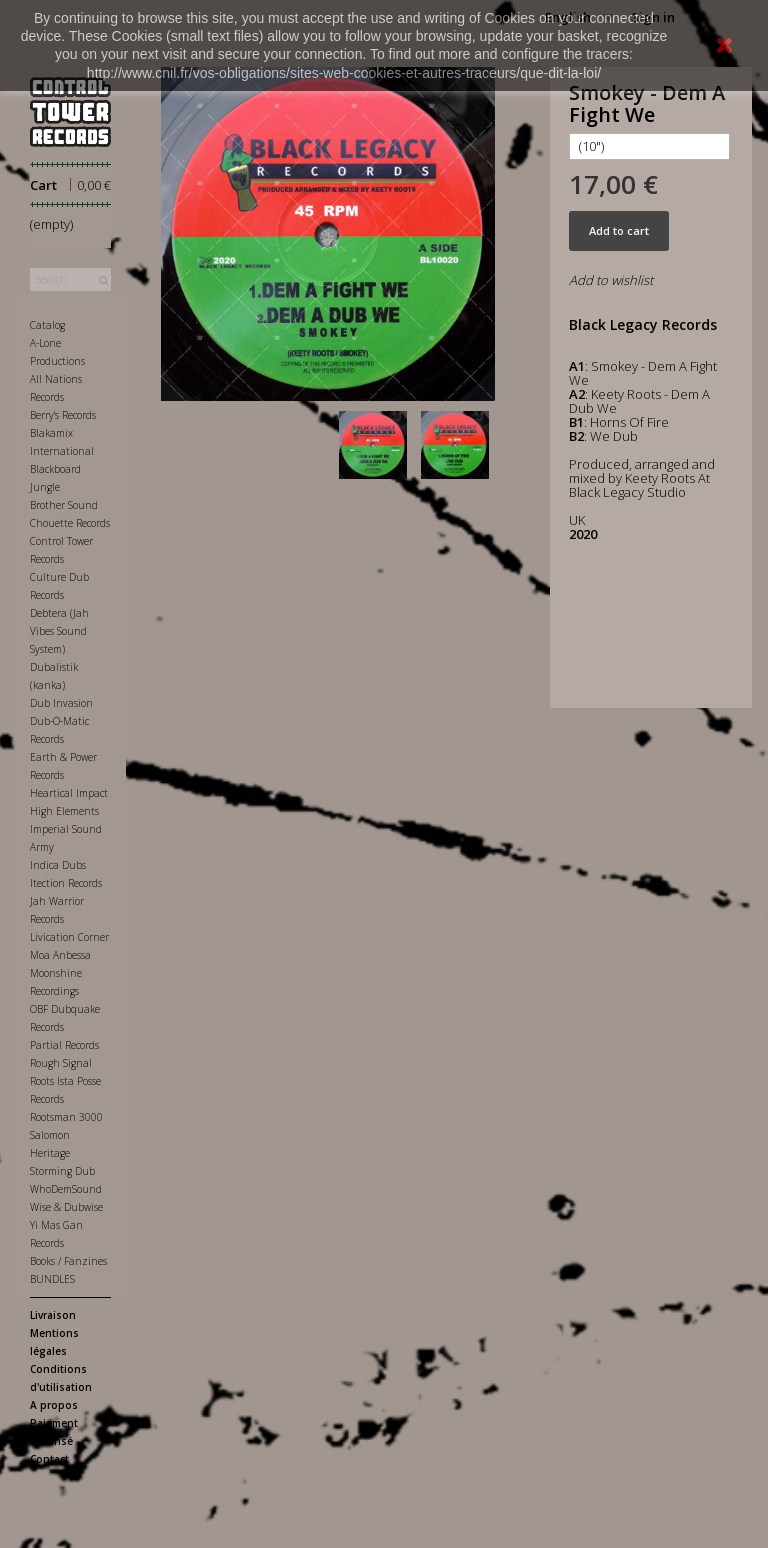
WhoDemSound (66, 1189)
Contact (49, 1459)
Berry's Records (63, 415)
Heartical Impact (69, 793)
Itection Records (66, 883)
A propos (54, 1405)
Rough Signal (61, 1063)
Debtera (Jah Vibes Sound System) (59, 631)
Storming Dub (62, 1171)
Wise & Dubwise (66, 1207)
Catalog (47, 325)
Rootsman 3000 (66, 1117)
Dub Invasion (61, 703)
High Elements (64, 811)
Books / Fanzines (68, 1261)
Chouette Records (70, 523)
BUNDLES (52, 1279)
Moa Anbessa (60, 955)
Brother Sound (64, 505)
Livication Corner (69, 937)
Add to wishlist (611, 280)
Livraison (53, 1315)
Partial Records (64, 1045)
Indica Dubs (58, 865)
